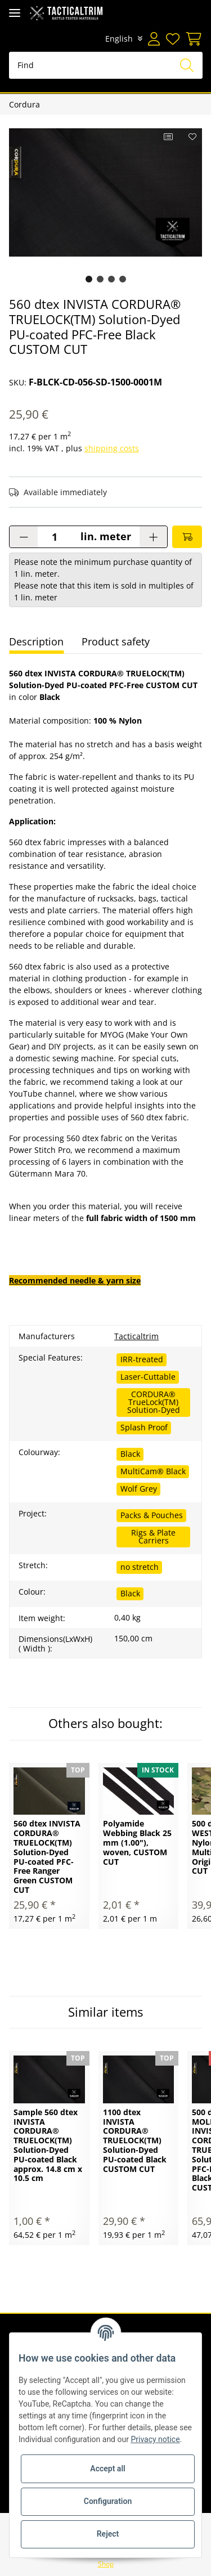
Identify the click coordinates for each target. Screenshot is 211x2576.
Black (130, 1453)
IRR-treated (141, 1359)
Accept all (107, 2468)
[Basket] (192, 39)
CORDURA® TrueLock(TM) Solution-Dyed (153, 1402)
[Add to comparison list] (168, 136)
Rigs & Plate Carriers (153, 1536)
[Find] (106, 65)
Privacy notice (155, 2439)
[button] (154, 39)
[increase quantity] (153, 536)
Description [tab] (36, 641)
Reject (108, 2533)
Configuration (108, 2501)
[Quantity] (54, 536)
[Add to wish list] (193, 136)
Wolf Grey (138, 1488)
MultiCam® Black (153, 1471)
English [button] (119, 38)
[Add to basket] (187, 537)
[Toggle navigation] (14, 13)
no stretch (139, 1566)
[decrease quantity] (24, 536)
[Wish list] (172, 39)
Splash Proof (144, 1427)
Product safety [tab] (116, 641)
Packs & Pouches (151, 1515)
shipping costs (111, 448)
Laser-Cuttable (148, 1376)
